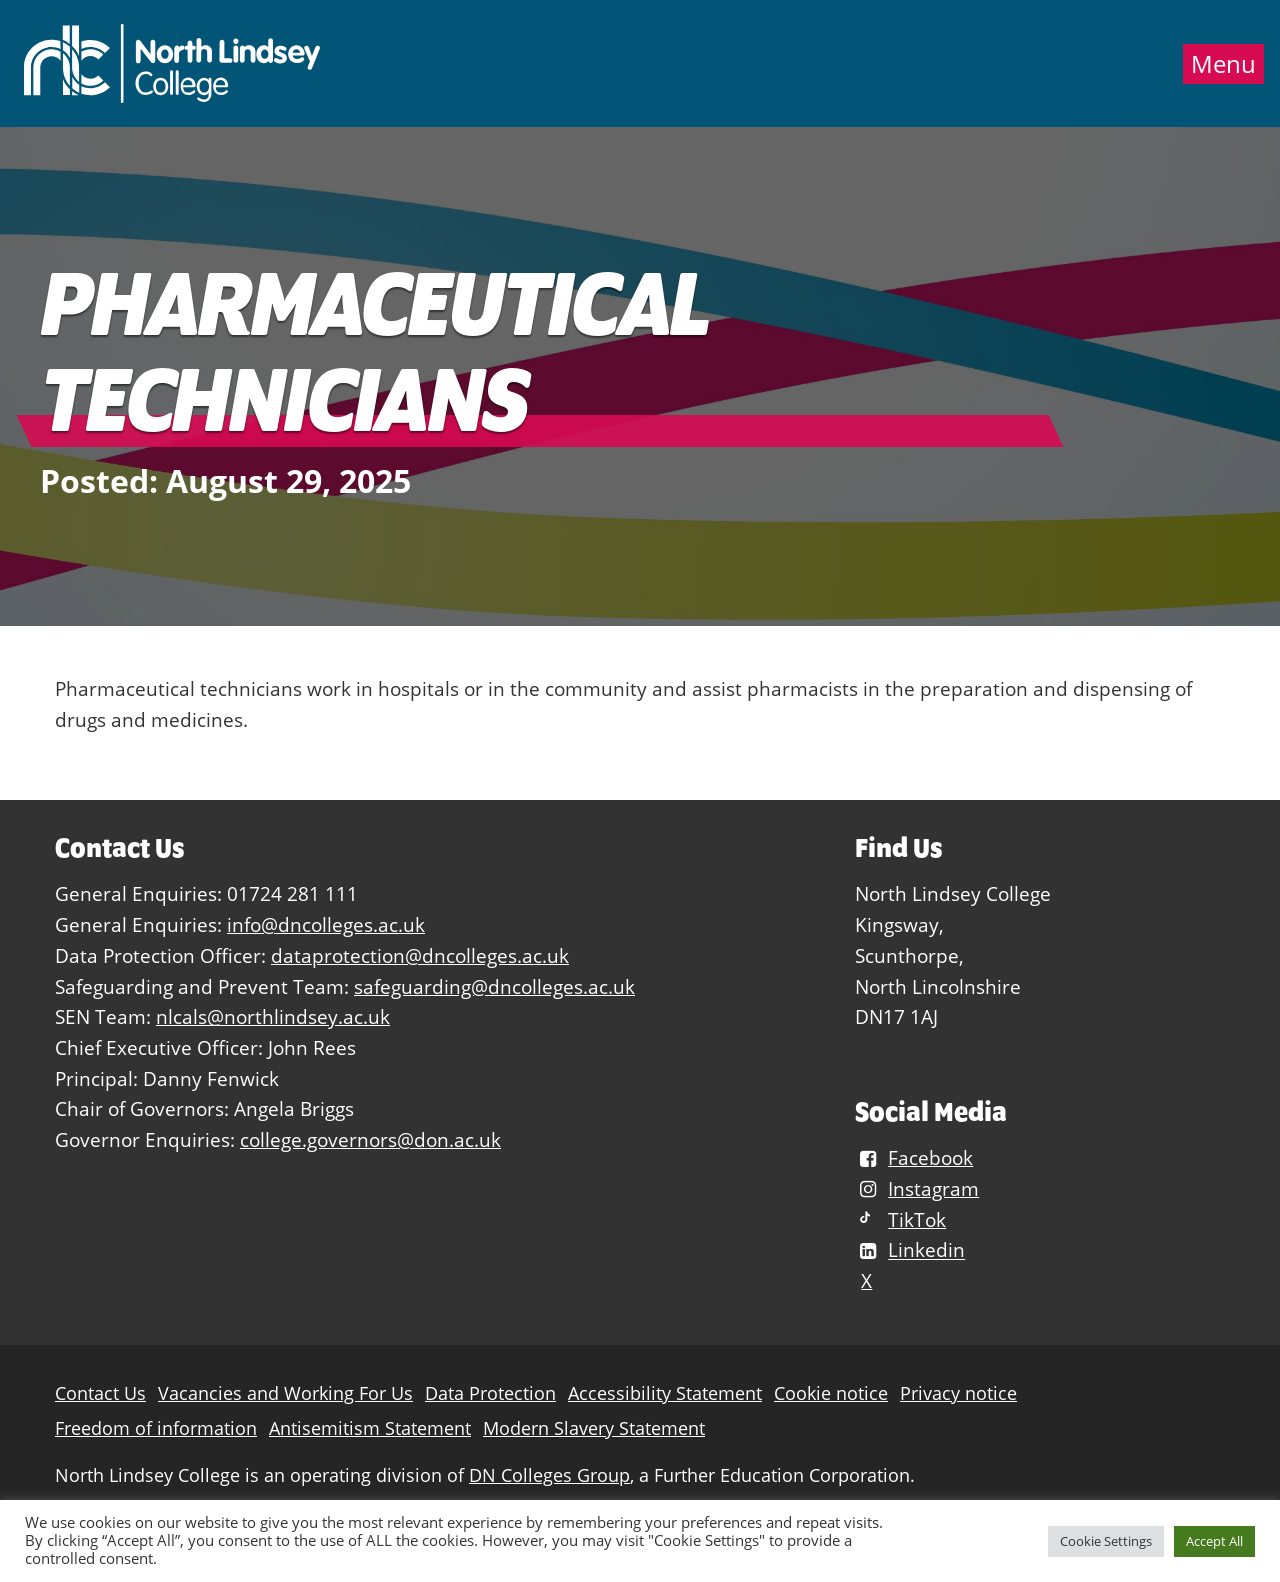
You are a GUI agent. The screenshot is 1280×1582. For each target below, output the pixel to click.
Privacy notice (958, 1393)
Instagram (917, 1188)
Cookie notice (831, 1393)
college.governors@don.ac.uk (370, 1139)
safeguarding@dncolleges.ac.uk (494, 986)
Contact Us (100, 1393)
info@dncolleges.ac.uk (326, 924)
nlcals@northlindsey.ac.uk (273, 1016)
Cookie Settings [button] (1106, 1541)
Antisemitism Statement (370, 1428)
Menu (1223, 64)
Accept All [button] (1214, 1541)
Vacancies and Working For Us (285, 1393)
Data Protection (490, 1393)
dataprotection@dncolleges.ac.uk (420, 955)
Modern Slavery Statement (594, 1428)
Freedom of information (156, 1428)
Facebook (914, 1157)
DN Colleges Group (549, 1475)
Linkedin (910, 1250)
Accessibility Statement (665, 1393)
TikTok (900, 1219)
